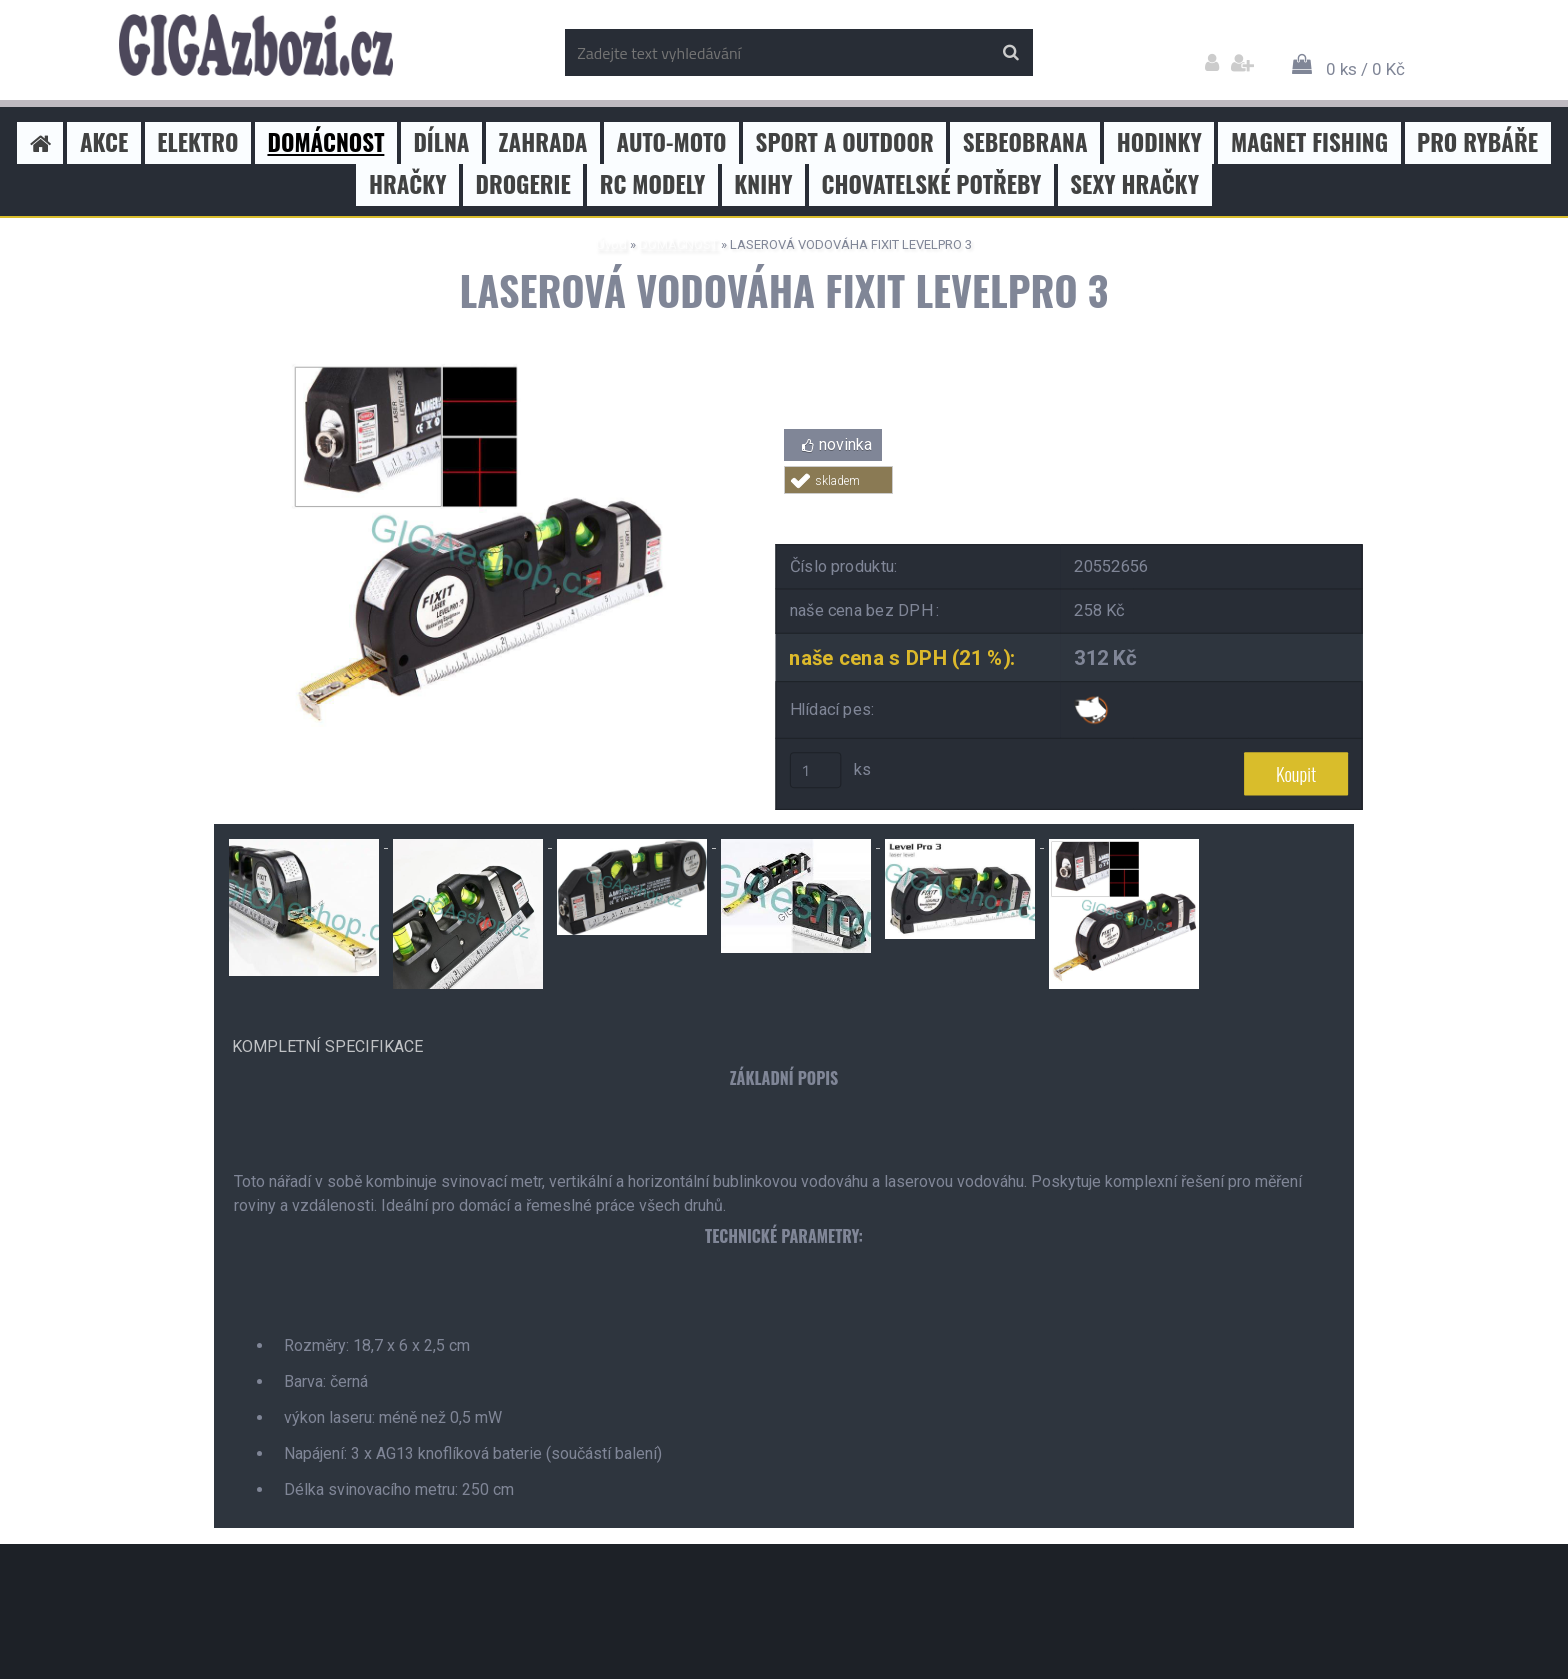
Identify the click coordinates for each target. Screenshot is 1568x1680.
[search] (1010, 53)
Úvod (611, 244)
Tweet (1070, 505)
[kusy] (816, 771)
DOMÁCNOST (678, 244)
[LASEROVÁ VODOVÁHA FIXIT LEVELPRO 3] (479, 367)
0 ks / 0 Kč (1365, 69)
